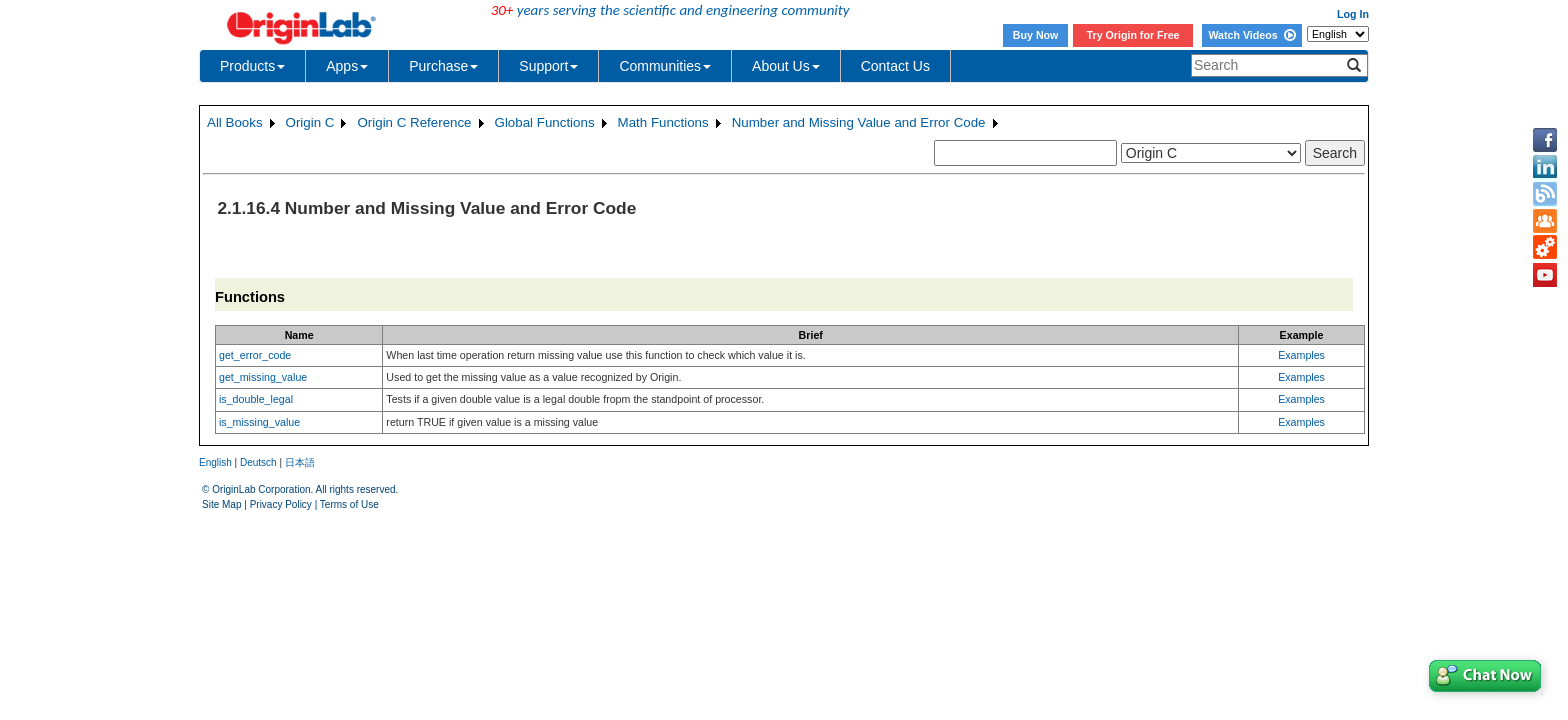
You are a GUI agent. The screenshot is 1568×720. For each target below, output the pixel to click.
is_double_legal (256, 399)
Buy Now (1036, 35)
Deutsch (258, 462)
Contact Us (895, 66)
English (215, 462)
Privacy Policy (281, 504)
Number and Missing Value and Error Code (859, 122)
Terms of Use (349, 504)
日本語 (300, 462)
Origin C (310, 122)
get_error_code (255, 355)
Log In (1353, 14)
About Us (786, 66)
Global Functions (545, 122)
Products (252, 66)
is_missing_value (259, 422)
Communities (665, 66)
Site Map (221, 504)
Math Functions (663, 122)
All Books (235, 122)
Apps (347, 66)
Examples (1301, 355)
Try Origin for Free (1133, 35)
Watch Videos (1251, 35)
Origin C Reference (414, 122)
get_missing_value (263, 377)
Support (548, 66)
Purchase (443, 66)
